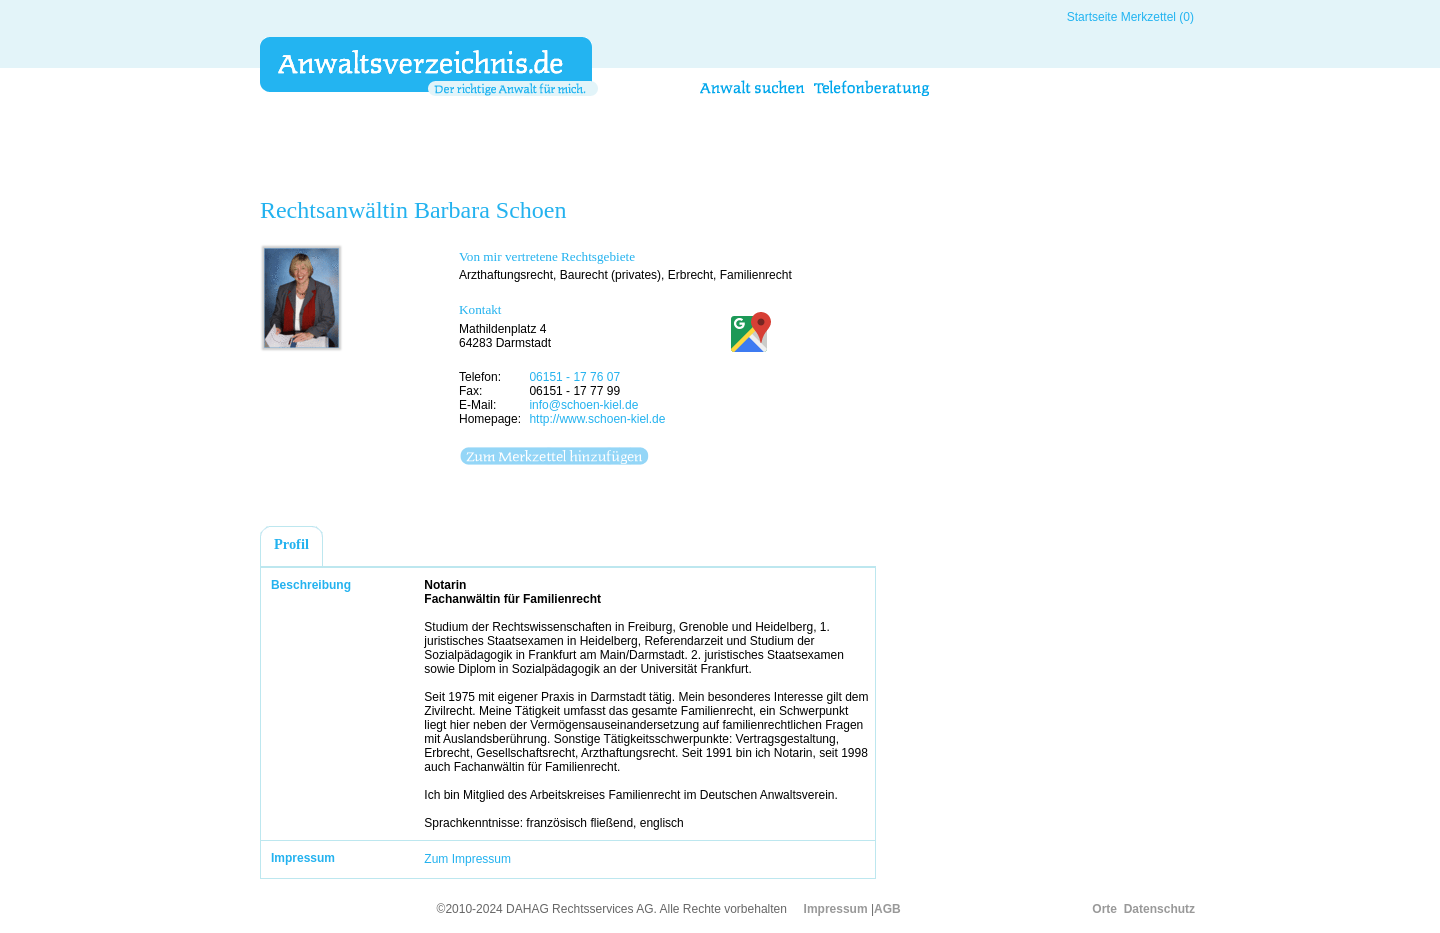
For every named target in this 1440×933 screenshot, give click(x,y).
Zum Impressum (467, 859)
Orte (1104, 909)
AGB (887, 909)
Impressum (836, 909)
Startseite (1092, 17)
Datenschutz (1159, 909)
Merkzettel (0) (1157, 17)
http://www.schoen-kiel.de (597, 419)
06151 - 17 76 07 (574, 377)
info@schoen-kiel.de (583, 405)
